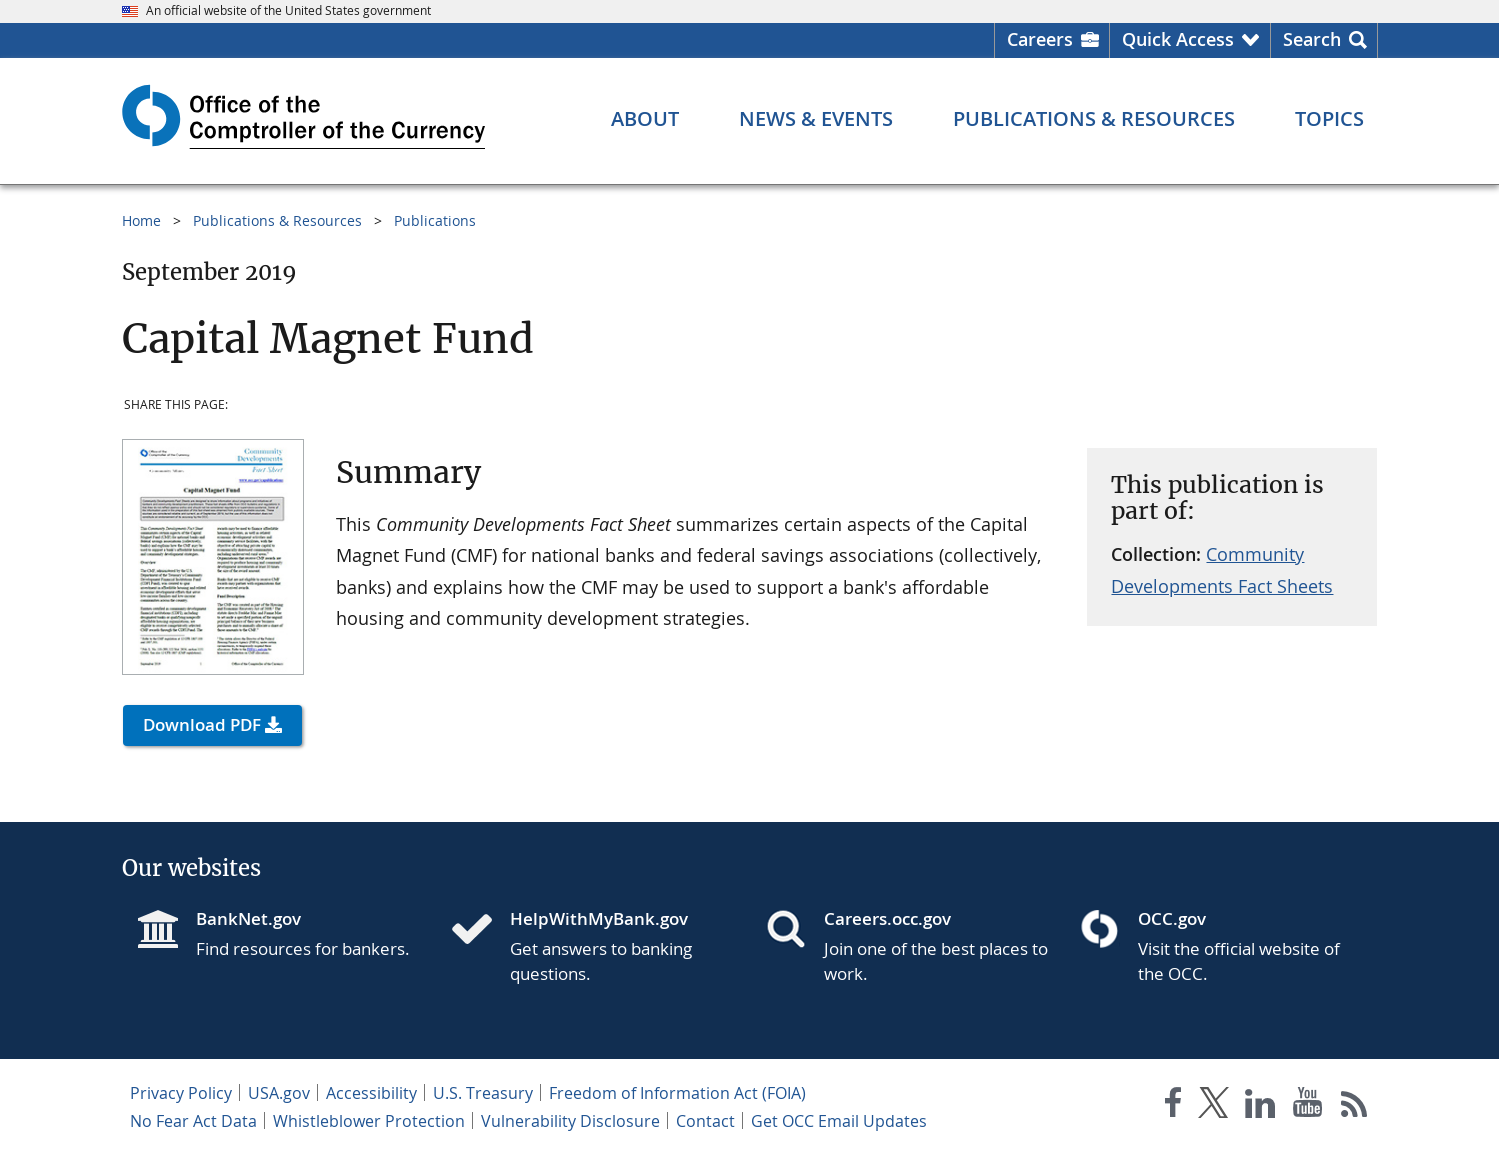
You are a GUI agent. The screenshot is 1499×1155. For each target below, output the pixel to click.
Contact (705, 1121)
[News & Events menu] (816, 119)
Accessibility (371, 1093)
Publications (435, 220)
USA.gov (279, 1093)
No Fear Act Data (193, 1121)
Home (141, 220)
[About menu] (645, 119)
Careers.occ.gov (887, 918)
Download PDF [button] (202, 724)
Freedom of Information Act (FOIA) (677, 1093)
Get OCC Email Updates (839, 1121)
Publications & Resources (277, 220)
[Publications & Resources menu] (1094, 119)
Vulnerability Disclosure (570, 1121)
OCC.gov (1172, 918)
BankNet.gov (248, 918)
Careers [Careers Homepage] (1040, 39)
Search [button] (1312, 39)
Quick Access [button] (1178, 39)
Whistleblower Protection (369, 1121)
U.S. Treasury (483, 1093)
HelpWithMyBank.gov (599, 918)
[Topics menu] (1329, 119)
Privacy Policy (181, 1093)
